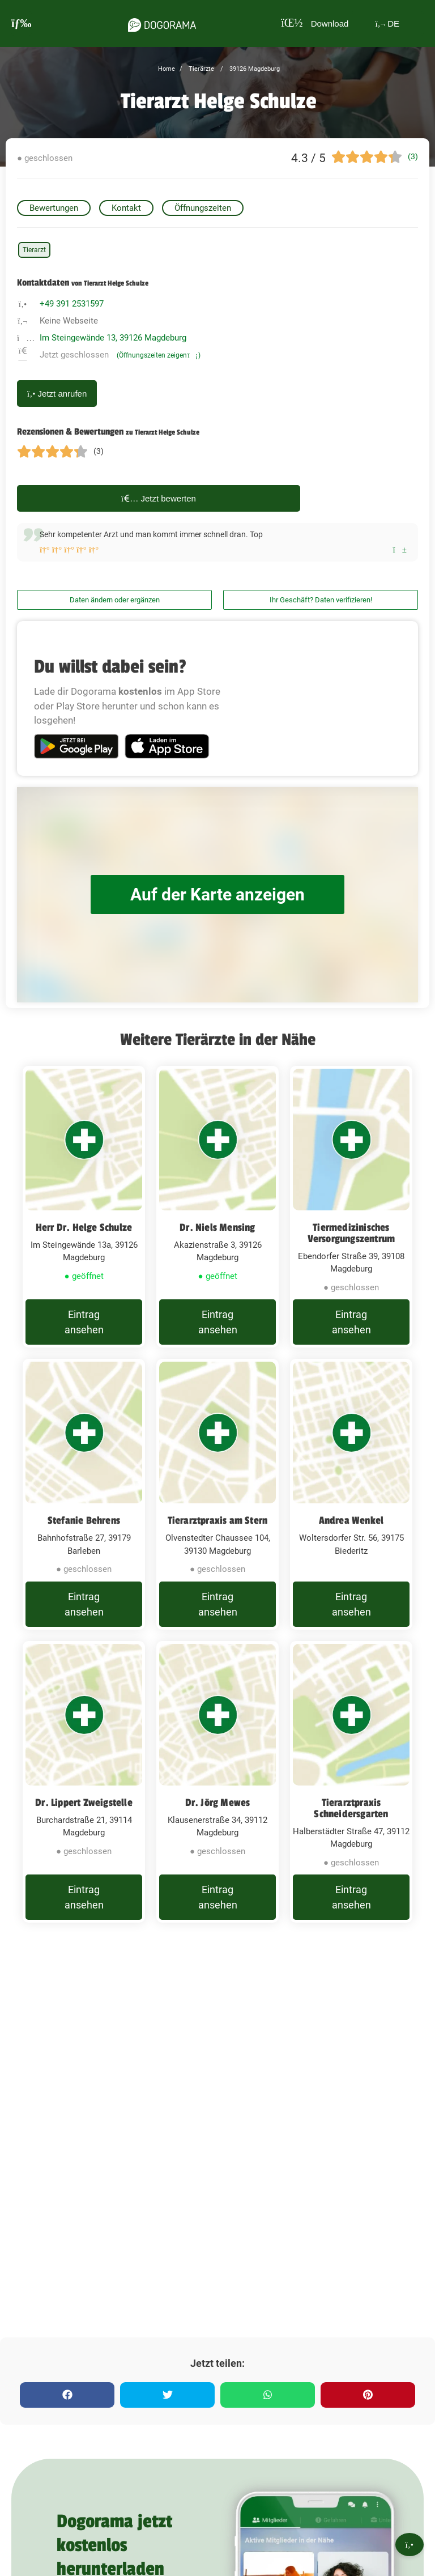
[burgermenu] (21, 23)
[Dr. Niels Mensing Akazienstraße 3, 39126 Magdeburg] (217, 1207)
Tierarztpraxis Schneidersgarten (351, 1808)
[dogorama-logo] (162, 23)
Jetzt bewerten (158, 498)
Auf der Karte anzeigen (217, 894)
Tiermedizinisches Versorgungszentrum (351, 1233)
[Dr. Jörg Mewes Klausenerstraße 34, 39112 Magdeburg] (217, 1782)
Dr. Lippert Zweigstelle (84, 1802)
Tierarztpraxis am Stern (218, 1520)
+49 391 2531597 (72, 304)
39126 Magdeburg (254, 69)
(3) (413, 156)
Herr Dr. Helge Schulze (84, 1227)
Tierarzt (34, 250)
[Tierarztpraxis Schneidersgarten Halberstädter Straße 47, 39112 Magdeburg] (351, 1782)
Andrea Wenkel (351, 1520)
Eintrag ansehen (84, 1322)
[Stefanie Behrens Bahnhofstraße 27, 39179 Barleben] (84, 1494)
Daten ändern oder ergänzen (115, 600)
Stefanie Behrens (84, 1520)
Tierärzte (200, 69)
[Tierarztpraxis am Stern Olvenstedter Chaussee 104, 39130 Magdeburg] (217, 1494)
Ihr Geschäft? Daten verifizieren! (321, 600)
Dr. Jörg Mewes (217, 1802)
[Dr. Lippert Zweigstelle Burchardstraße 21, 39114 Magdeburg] (84, 1782)
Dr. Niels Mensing (217, 1227)
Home (166, 69)
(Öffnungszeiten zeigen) (159, 355)
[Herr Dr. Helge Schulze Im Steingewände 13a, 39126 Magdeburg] (84, 1207)
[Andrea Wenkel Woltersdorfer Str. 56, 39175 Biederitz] (351, 1494)
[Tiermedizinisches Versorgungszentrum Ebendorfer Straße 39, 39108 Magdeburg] (351, 1207)
